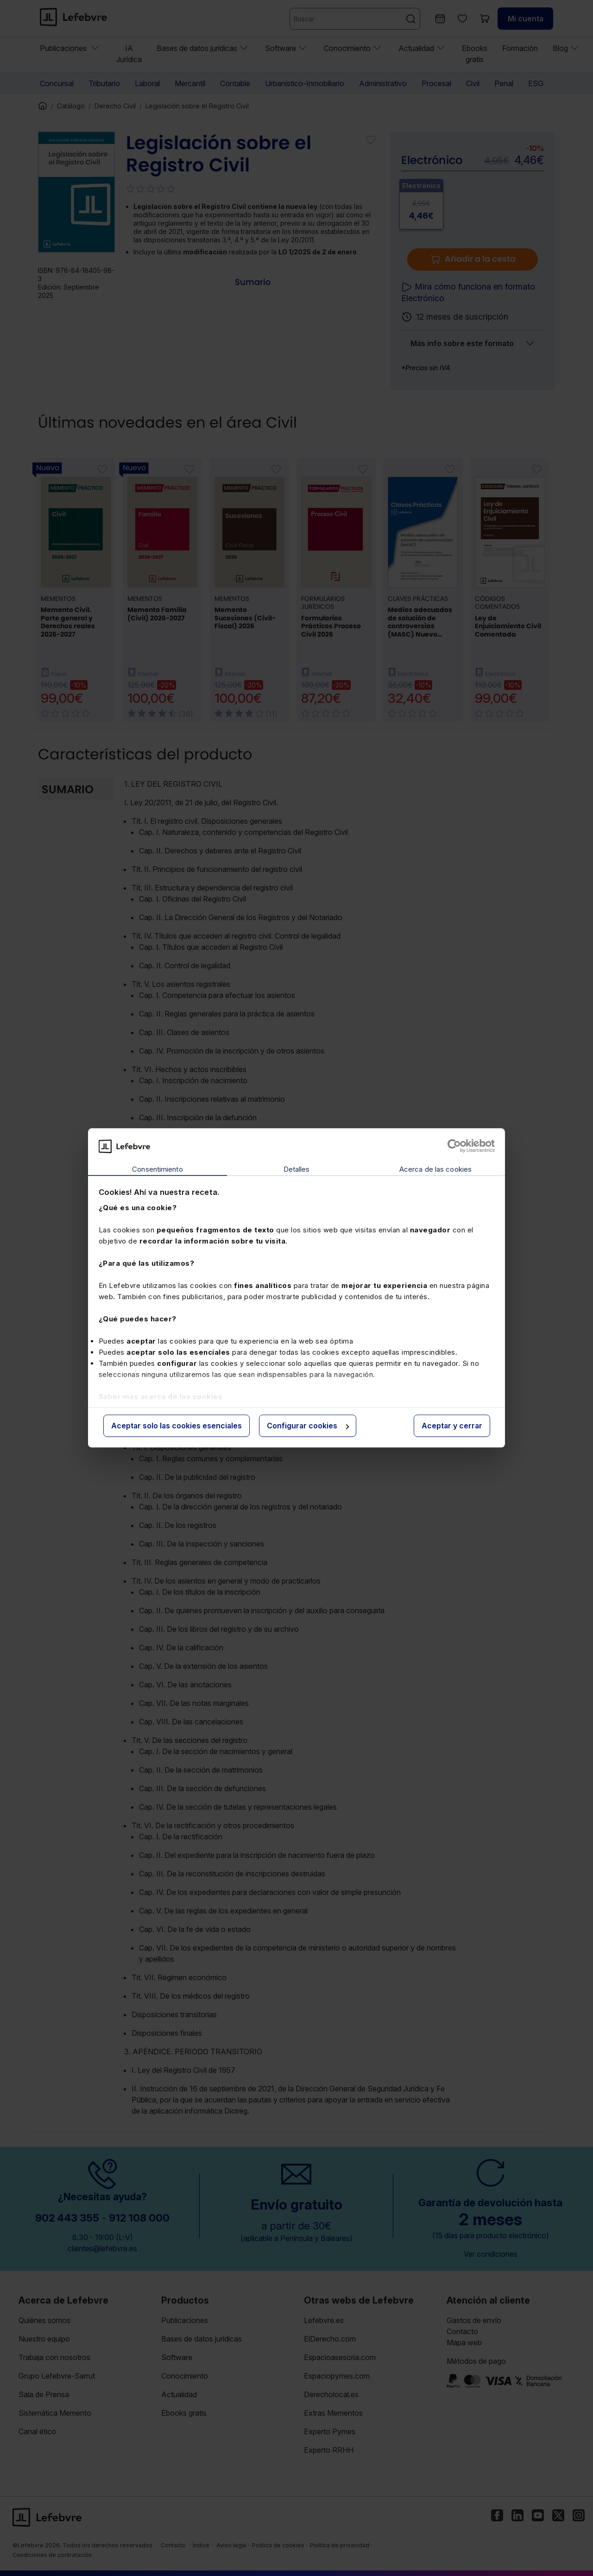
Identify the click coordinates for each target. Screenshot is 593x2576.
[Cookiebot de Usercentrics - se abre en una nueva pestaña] (454, 1146)
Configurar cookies (308, 1425)
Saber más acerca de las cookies (161, 1396)
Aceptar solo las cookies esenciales (176, 1425)
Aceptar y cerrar (452, 1425)
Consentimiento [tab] (157, 1169)
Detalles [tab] (297, 1169)
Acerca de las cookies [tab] (435, 1169)
